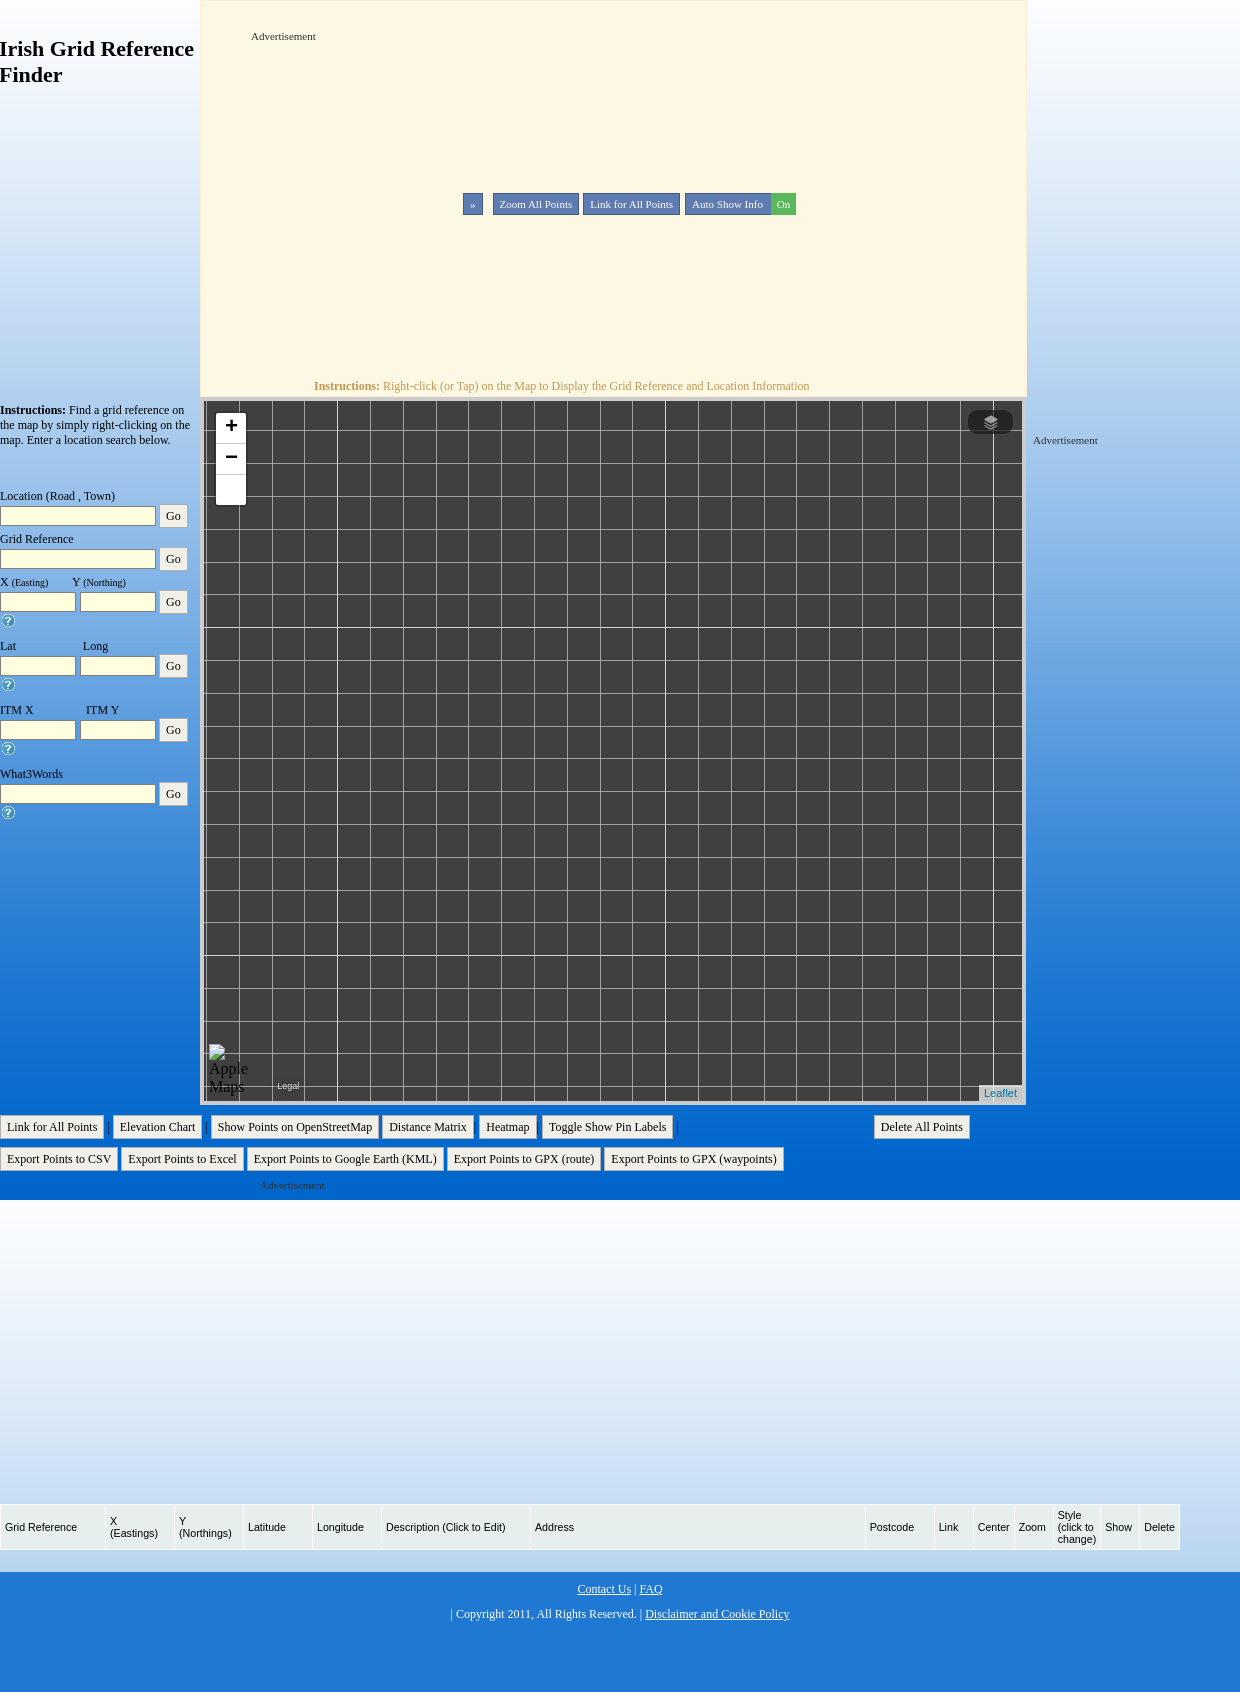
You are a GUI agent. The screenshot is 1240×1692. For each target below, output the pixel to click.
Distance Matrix (428, 1127)
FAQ (650, 1589)
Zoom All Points (536, 204)
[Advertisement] (483, 184)
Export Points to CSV (59, 1159)
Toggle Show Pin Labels (608, 1127)
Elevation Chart (158, 1127)
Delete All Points (922, 1127)
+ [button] (231, 428)
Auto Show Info (742, 204)
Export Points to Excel (182, 1159)
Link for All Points (631, 204)
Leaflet (1000, 1093)
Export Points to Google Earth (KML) (345, 1159)
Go (173, 516)
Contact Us (604, 1589)
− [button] (231, 459)
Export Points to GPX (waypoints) (693, 1159)
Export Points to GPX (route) (524, 1159)
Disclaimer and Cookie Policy (717, 1614)
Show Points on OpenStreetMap (295, 1127)
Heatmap (507, 1127)
